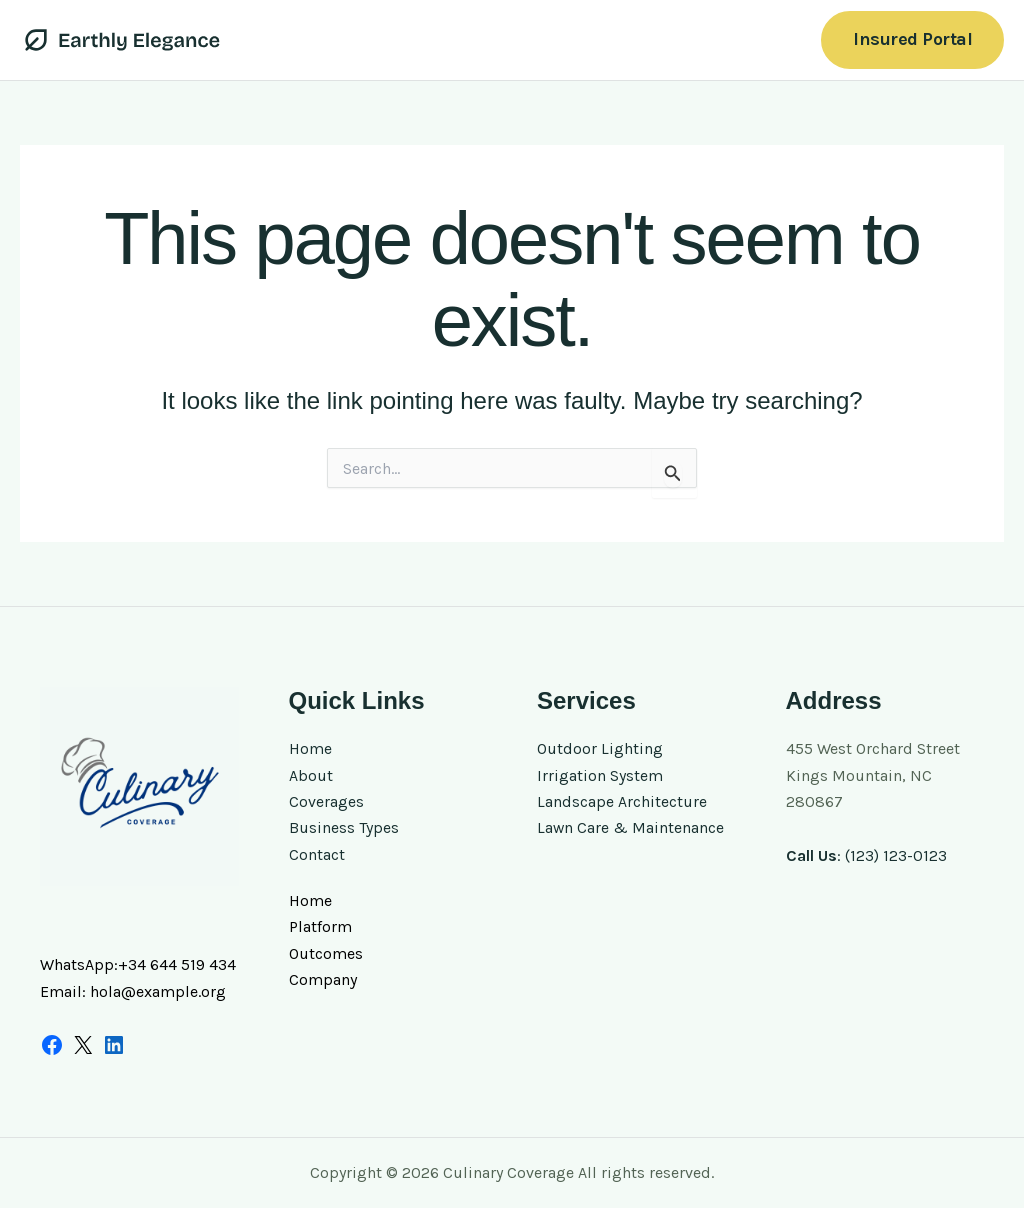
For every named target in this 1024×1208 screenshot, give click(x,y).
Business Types (344, 827)
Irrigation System (600, 775)
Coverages (326, 801)
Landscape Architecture (622, 801)
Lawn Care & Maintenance (631, 827)
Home (310, 748)
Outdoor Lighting (600, 748)
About (311, 775)
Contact (317, 854)
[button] (912, 39)
